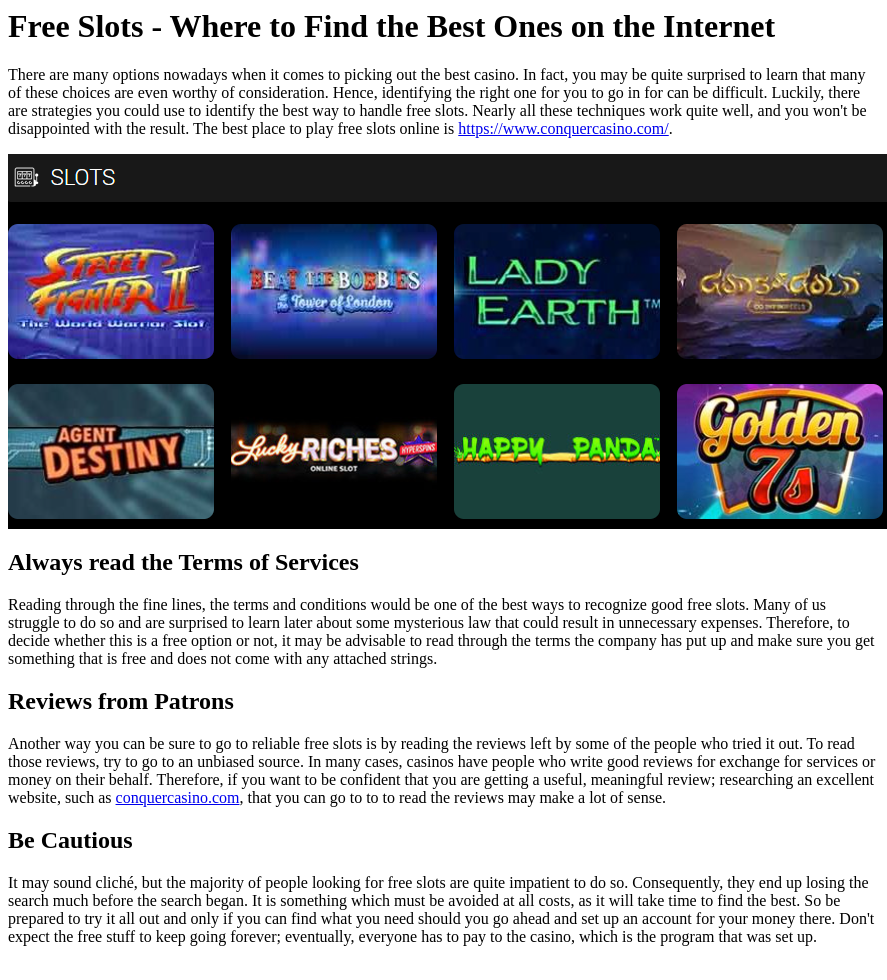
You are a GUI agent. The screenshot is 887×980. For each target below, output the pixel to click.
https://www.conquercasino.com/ (563, 128)
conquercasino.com (178, 797)
